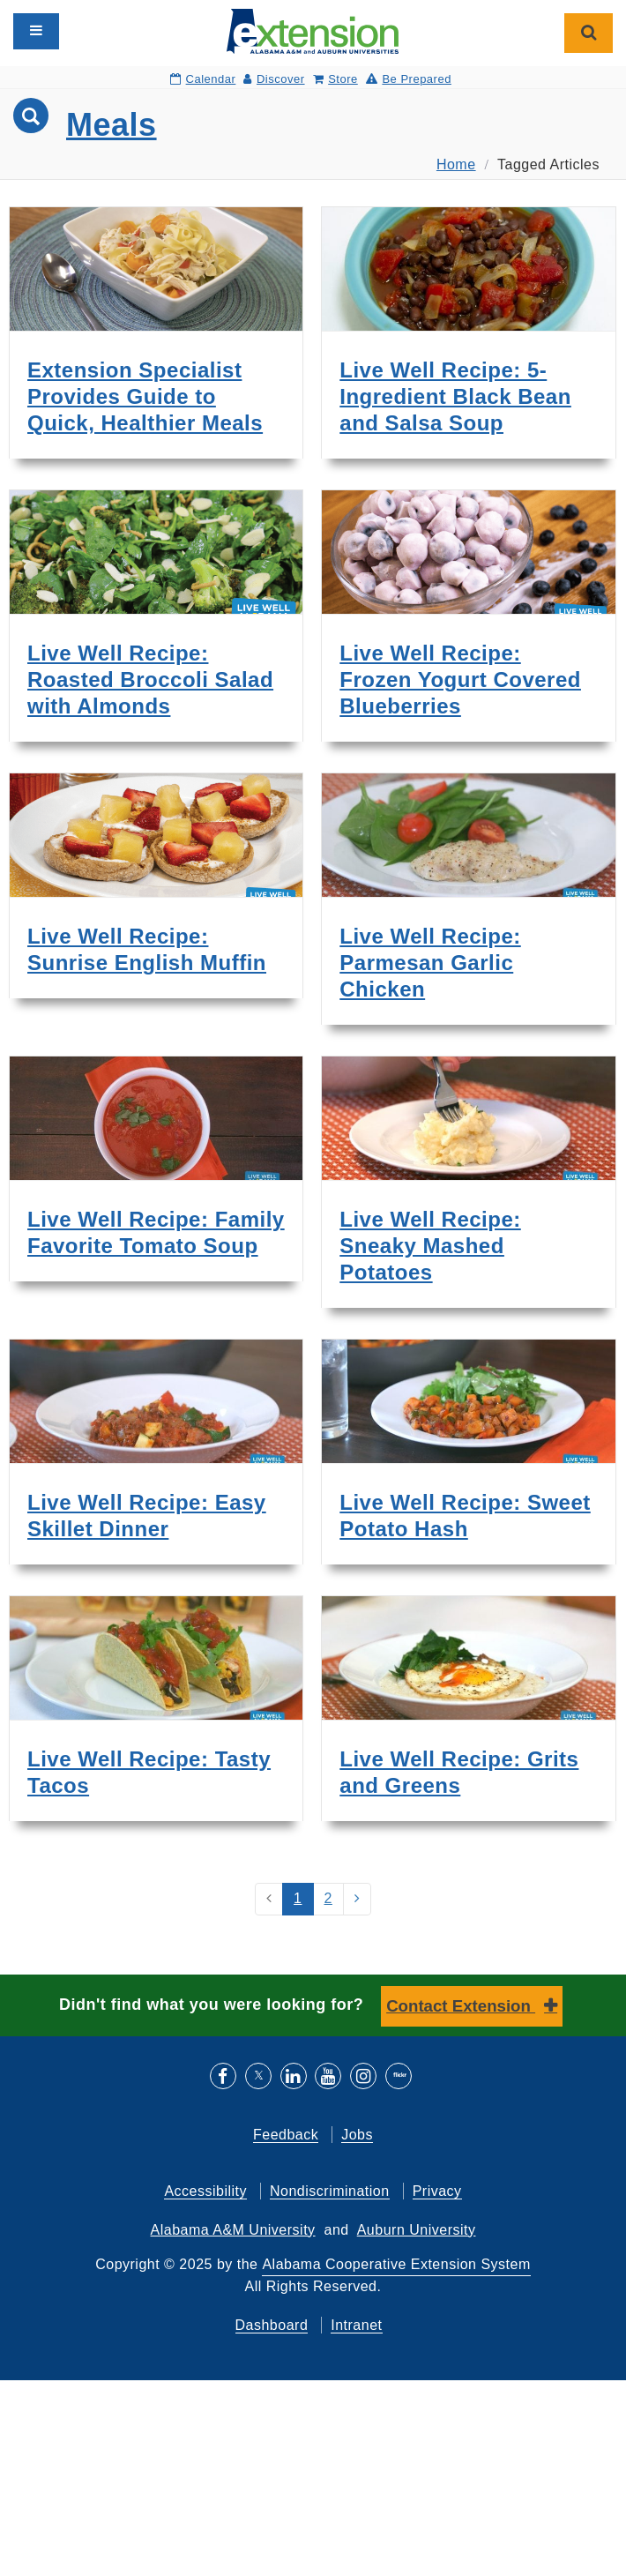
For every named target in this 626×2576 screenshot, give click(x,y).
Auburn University (416, 2229)
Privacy (437, 2191)
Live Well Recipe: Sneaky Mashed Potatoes (429, 1245)
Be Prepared (408, 79)
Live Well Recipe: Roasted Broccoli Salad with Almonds (150, 679)
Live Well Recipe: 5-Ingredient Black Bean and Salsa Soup (455, 396)
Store (335, 79)
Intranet (356, 2325)
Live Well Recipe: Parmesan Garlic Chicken (429, 962)
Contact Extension (460, 2006)
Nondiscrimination (330, 2191)
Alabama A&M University (233, 2229)
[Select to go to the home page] (313, 30)
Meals (111, 125)
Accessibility (205, 2191)
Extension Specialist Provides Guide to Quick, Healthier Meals (145, 396)
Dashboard (272, 2325)
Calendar (202, 79)
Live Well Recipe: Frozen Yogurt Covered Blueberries (460, 679)
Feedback (285, 2134)
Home (456, 164)
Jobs (357, 2134)
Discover (273, 79)
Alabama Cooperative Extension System (396, 2264)
